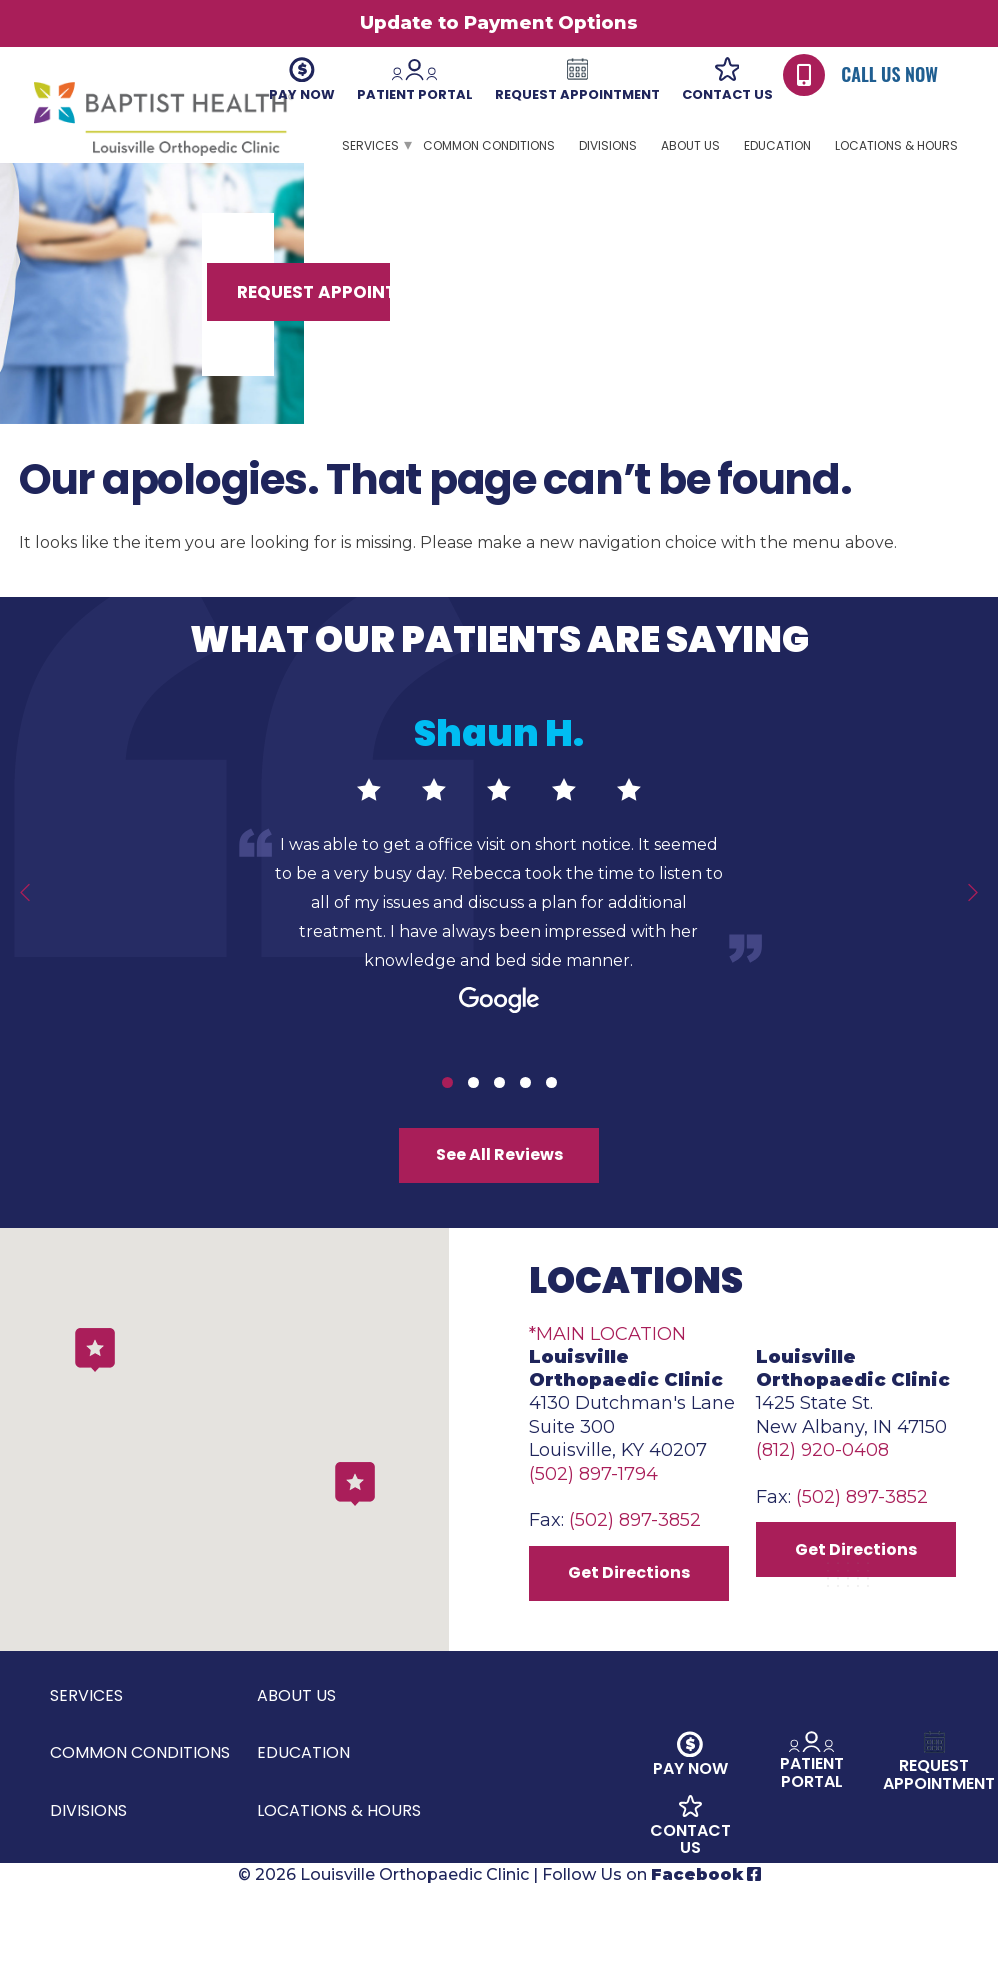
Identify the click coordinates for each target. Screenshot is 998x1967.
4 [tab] (525, 1117)
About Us (690, 145)
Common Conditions (489, 145)
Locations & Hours (896, 145)
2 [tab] (473, 1117)
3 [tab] (499, 1117)
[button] (355, 1549)
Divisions (608, 145)
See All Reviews (499, 1197)
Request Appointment (820, 327)
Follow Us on (651, 1954)
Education (777, 145)
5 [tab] (551, 1117)
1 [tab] (447, 1117)
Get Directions (637, 1646)
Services (370, 145)
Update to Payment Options (499, 23)
